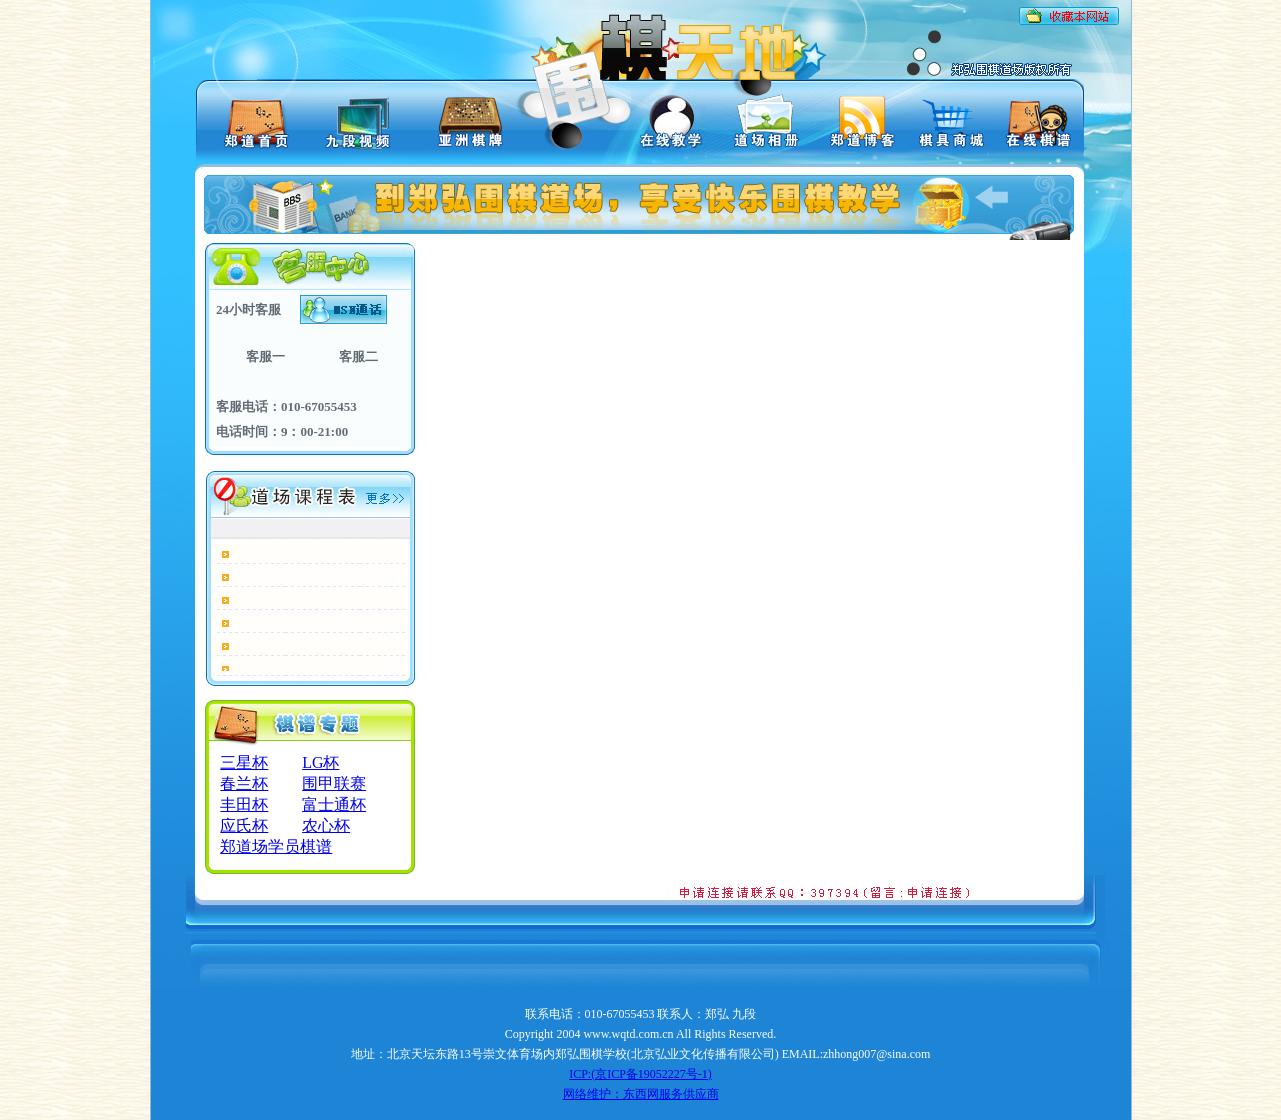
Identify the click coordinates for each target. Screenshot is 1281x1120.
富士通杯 (334, 804)
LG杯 (320, 762)
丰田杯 (244, 804)
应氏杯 (244, 825)
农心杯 (326, 825)
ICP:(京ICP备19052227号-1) (640, 1074)
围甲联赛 (334, 783)
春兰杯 (244, 783)
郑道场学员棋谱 (276, 846)
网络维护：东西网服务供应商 (641, 1094)
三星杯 (244, 762)
